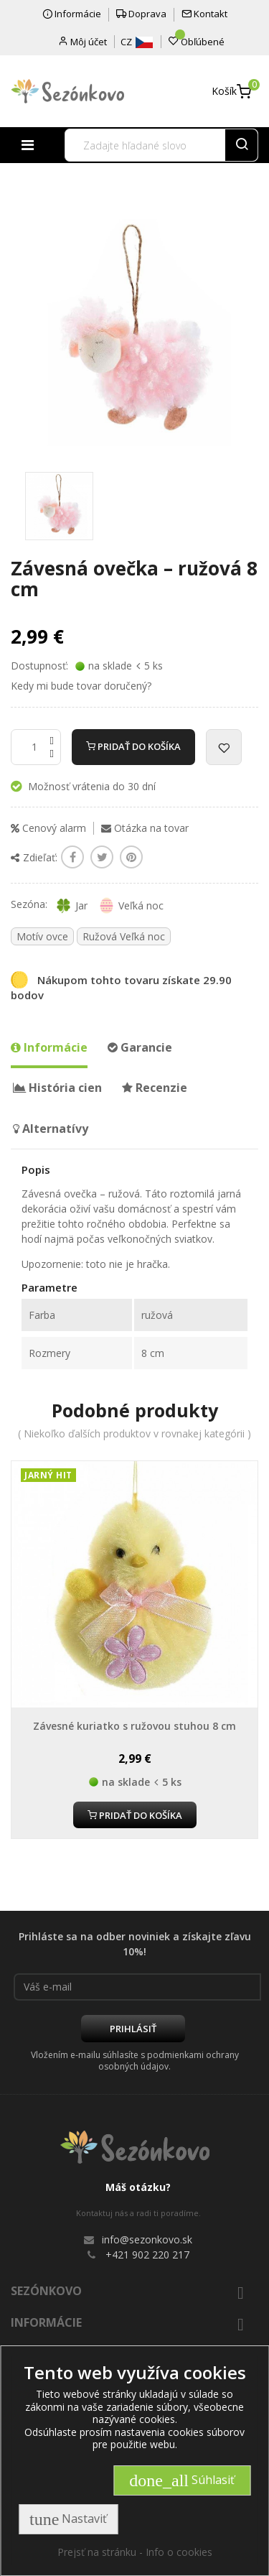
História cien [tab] (57, 1087)
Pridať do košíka (133, 746)
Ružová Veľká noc (123, 936)
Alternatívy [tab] (50, 1128)
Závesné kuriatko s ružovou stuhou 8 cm (134, 1726)
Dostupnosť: (39, 665)
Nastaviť (68, 2519)
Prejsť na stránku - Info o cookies (134, 2552)
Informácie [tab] (49, 1047)
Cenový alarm (48, 828)
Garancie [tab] (140, 1047)
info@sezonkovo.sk (147, 2239)
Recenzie (154, 1087)
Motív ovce (42, 936)
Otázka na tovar (145, 828)
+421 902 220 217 (147, 2254)
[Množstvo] (36, 747)
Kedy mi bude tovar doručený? (81, 685)
